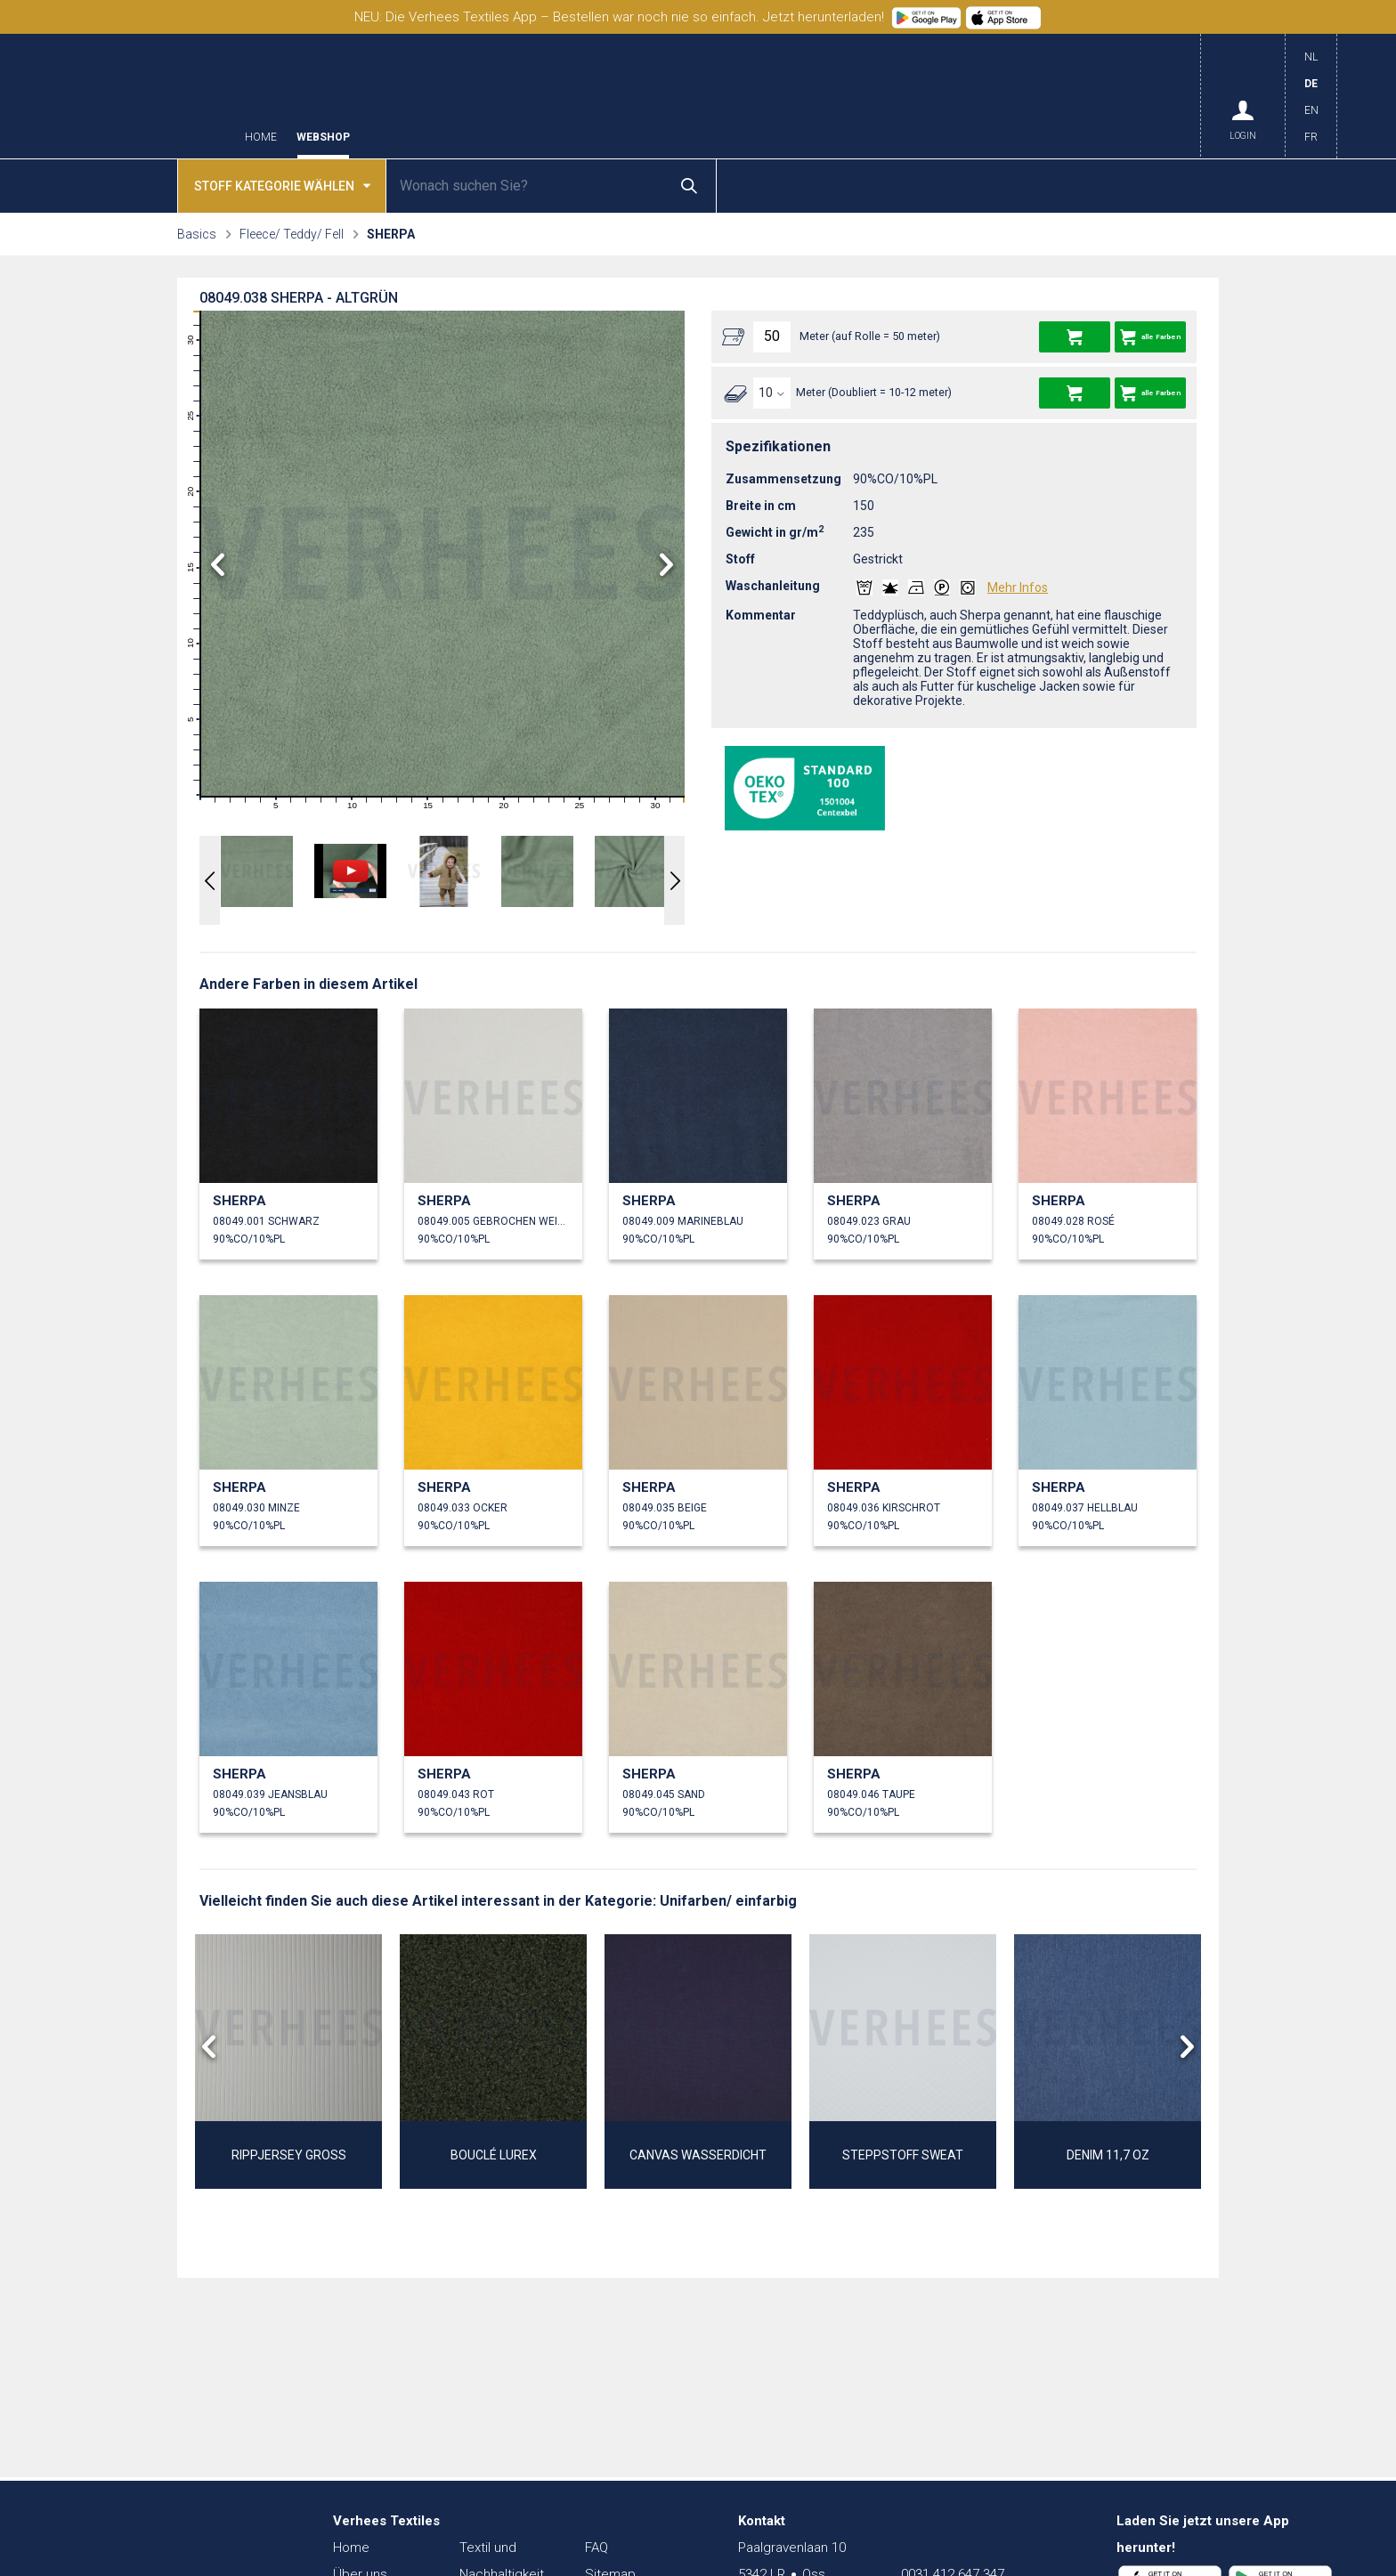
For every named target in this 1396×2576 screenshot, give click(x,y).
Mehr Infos (1017, 587)
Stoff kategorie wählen (282, 184)
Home (261, 137)
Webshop (323, 137)
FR (1311, 137)
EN (1311, 110)
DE (1311, 83)
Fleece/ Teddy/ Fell (291, 234)
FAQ (596, 2548)
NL (1311, 57)
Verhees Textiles (141, 96)
